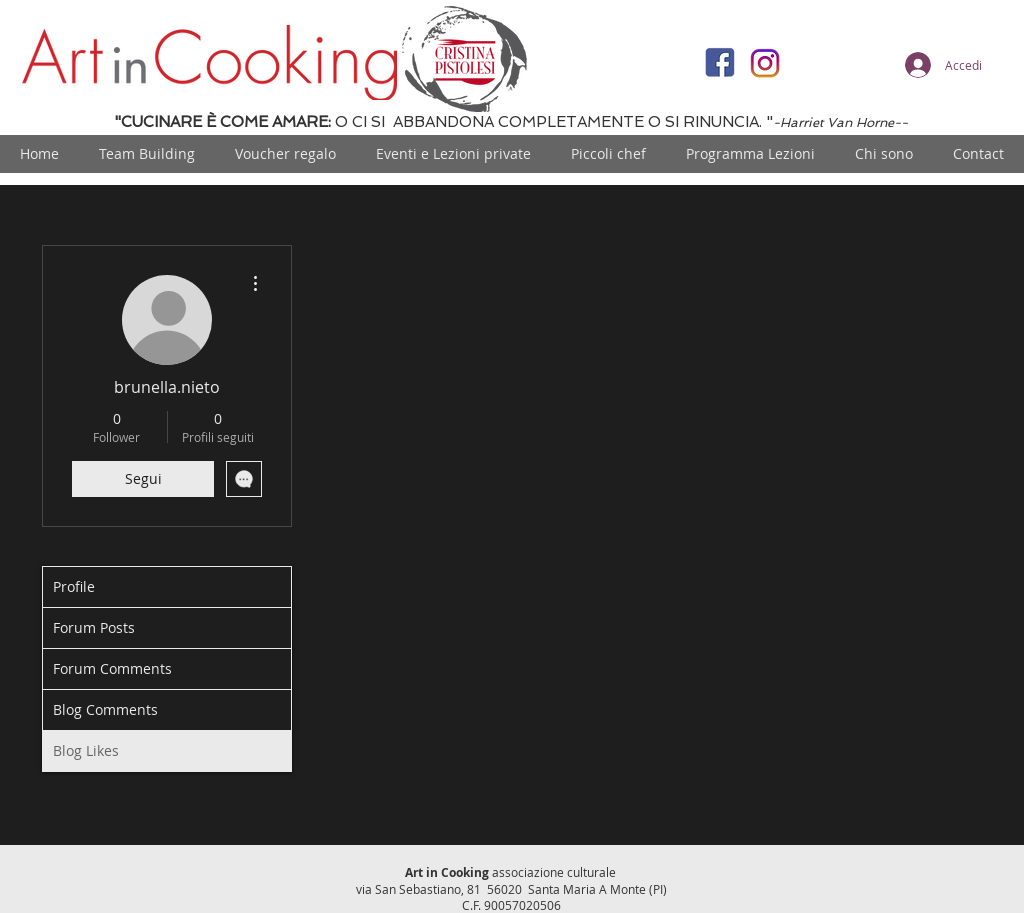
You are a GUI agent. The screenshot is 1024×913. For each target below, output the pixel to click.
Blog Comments (105, 709)
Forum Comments (112, 668)
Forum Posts (94, 627)
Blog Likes (86, 750)
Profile (74, 586)
